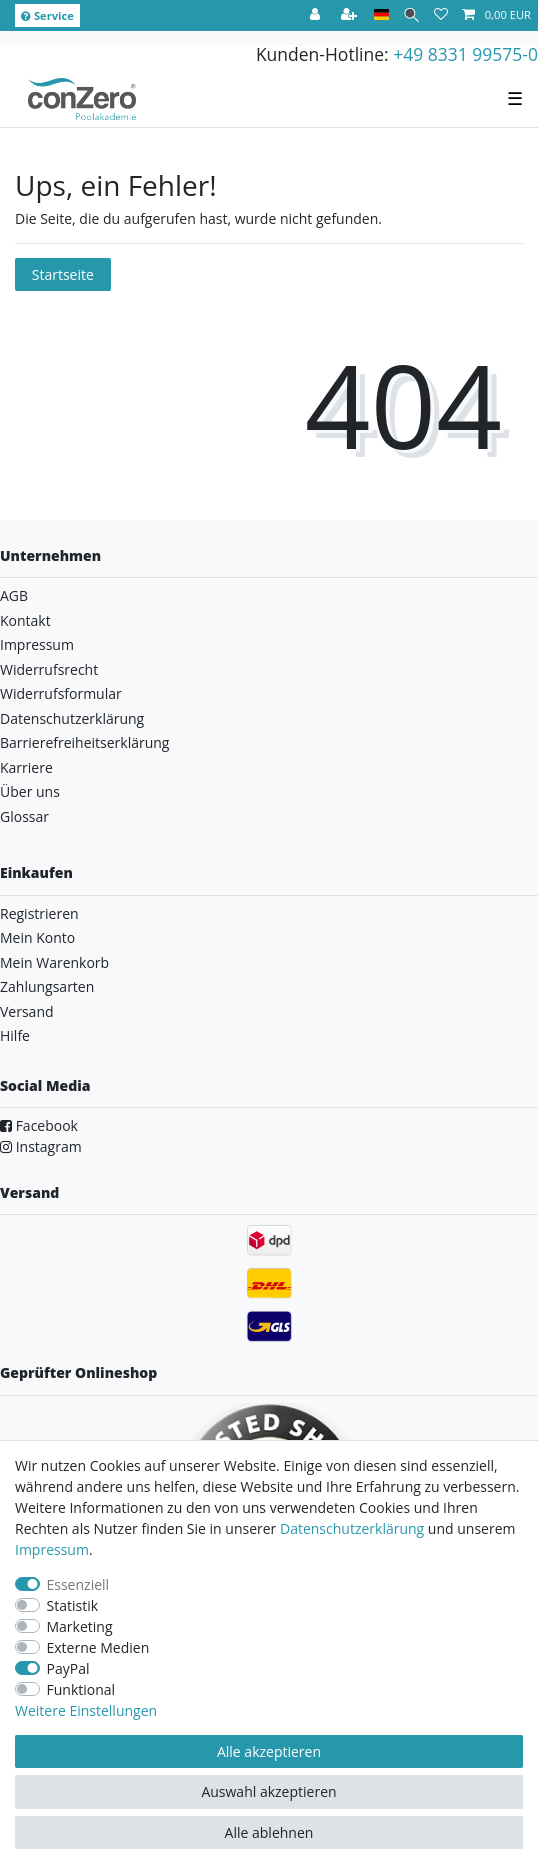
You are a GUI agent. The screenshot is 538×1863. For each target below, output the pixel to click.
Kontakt (25, 620)
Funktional (81, 1689)
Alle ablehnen (269, 1832)
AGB (14, 595)
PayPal (68, 1668)
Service (47, 15)
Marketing (80, 1626)
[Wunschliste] (441, 15)
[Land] (381, 15)
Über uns (30, 791)
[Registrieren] (351, 15)
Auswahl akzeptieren (268, 1791)
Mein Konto (37, 937)
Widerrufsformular (61, 693)
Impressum (37, 644)
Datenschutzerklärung (72, 718)
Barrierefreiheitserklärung (84, 742)
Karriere (26, 767)
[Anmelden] (317, 15)
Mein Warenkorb (54, 962)
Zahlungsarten (47, 986)
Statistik (73, 1605)
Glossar (24, 816)
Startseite (63, 274)
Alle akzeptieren (269, 1751)
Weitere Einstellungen (86, 1710)
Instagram (41, 1146)
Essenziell (78, 1584)
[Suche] (411, 15)
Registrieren (39, 913)
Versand (27, 1011)
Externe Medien (98, 1647)
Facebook (39, 1125)
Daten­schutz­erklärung (352, 1528)
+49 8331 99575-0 (465, 54)
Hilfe (15, 1035)
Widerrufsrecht (49, 669)
